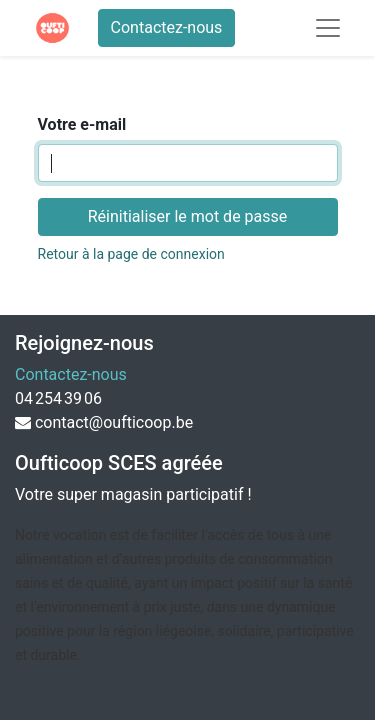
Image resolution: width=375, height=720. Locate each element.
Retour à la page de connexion (131, 254)
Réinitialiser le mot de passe (188, 216)
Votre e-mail (82, 124)
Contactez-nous (167, 27)
